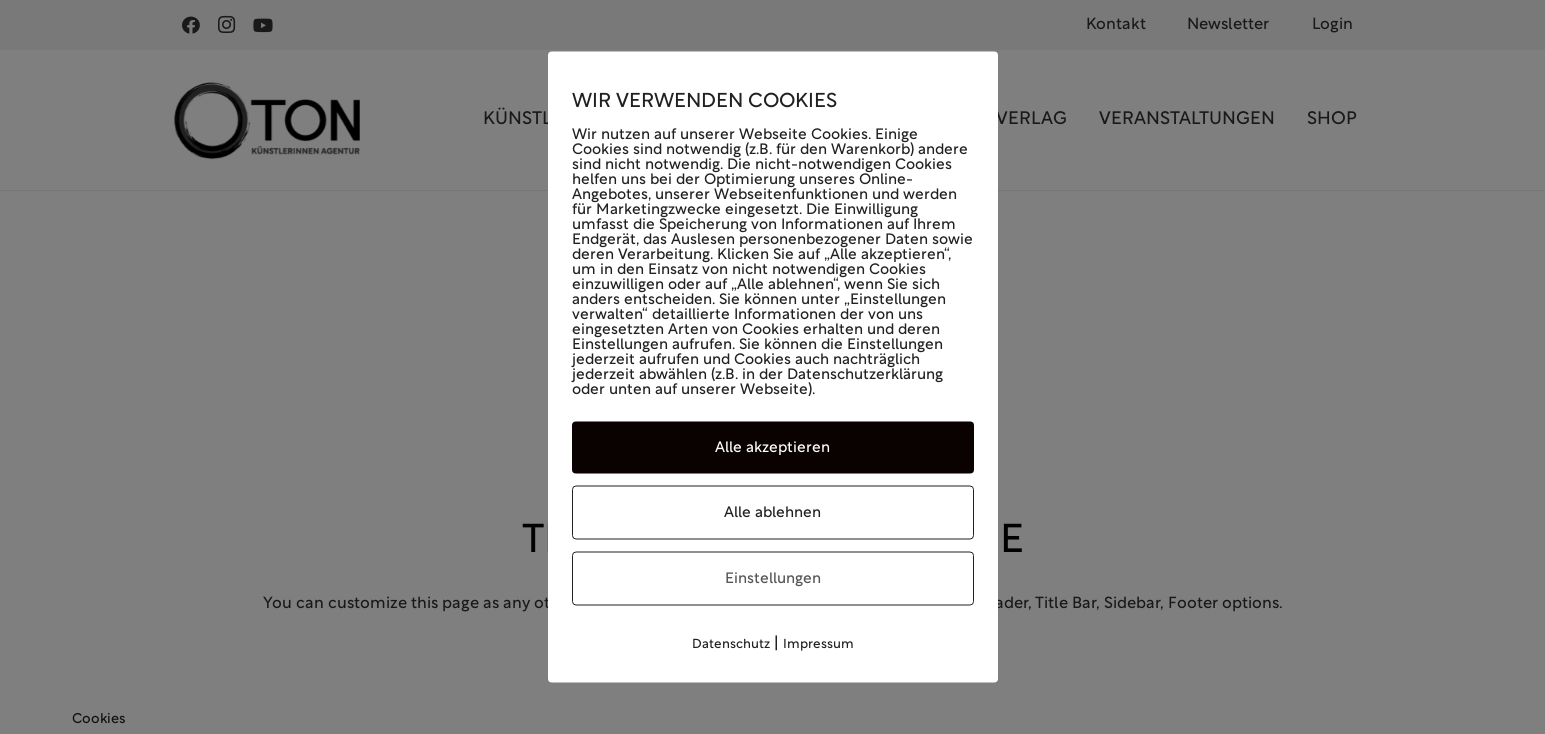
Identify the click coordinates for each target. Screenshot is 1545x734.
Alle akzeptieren (772, 448)
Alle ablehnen (772, 513)
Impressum (818, 645)
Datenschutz (731, 645)
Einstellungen (773, 579)
